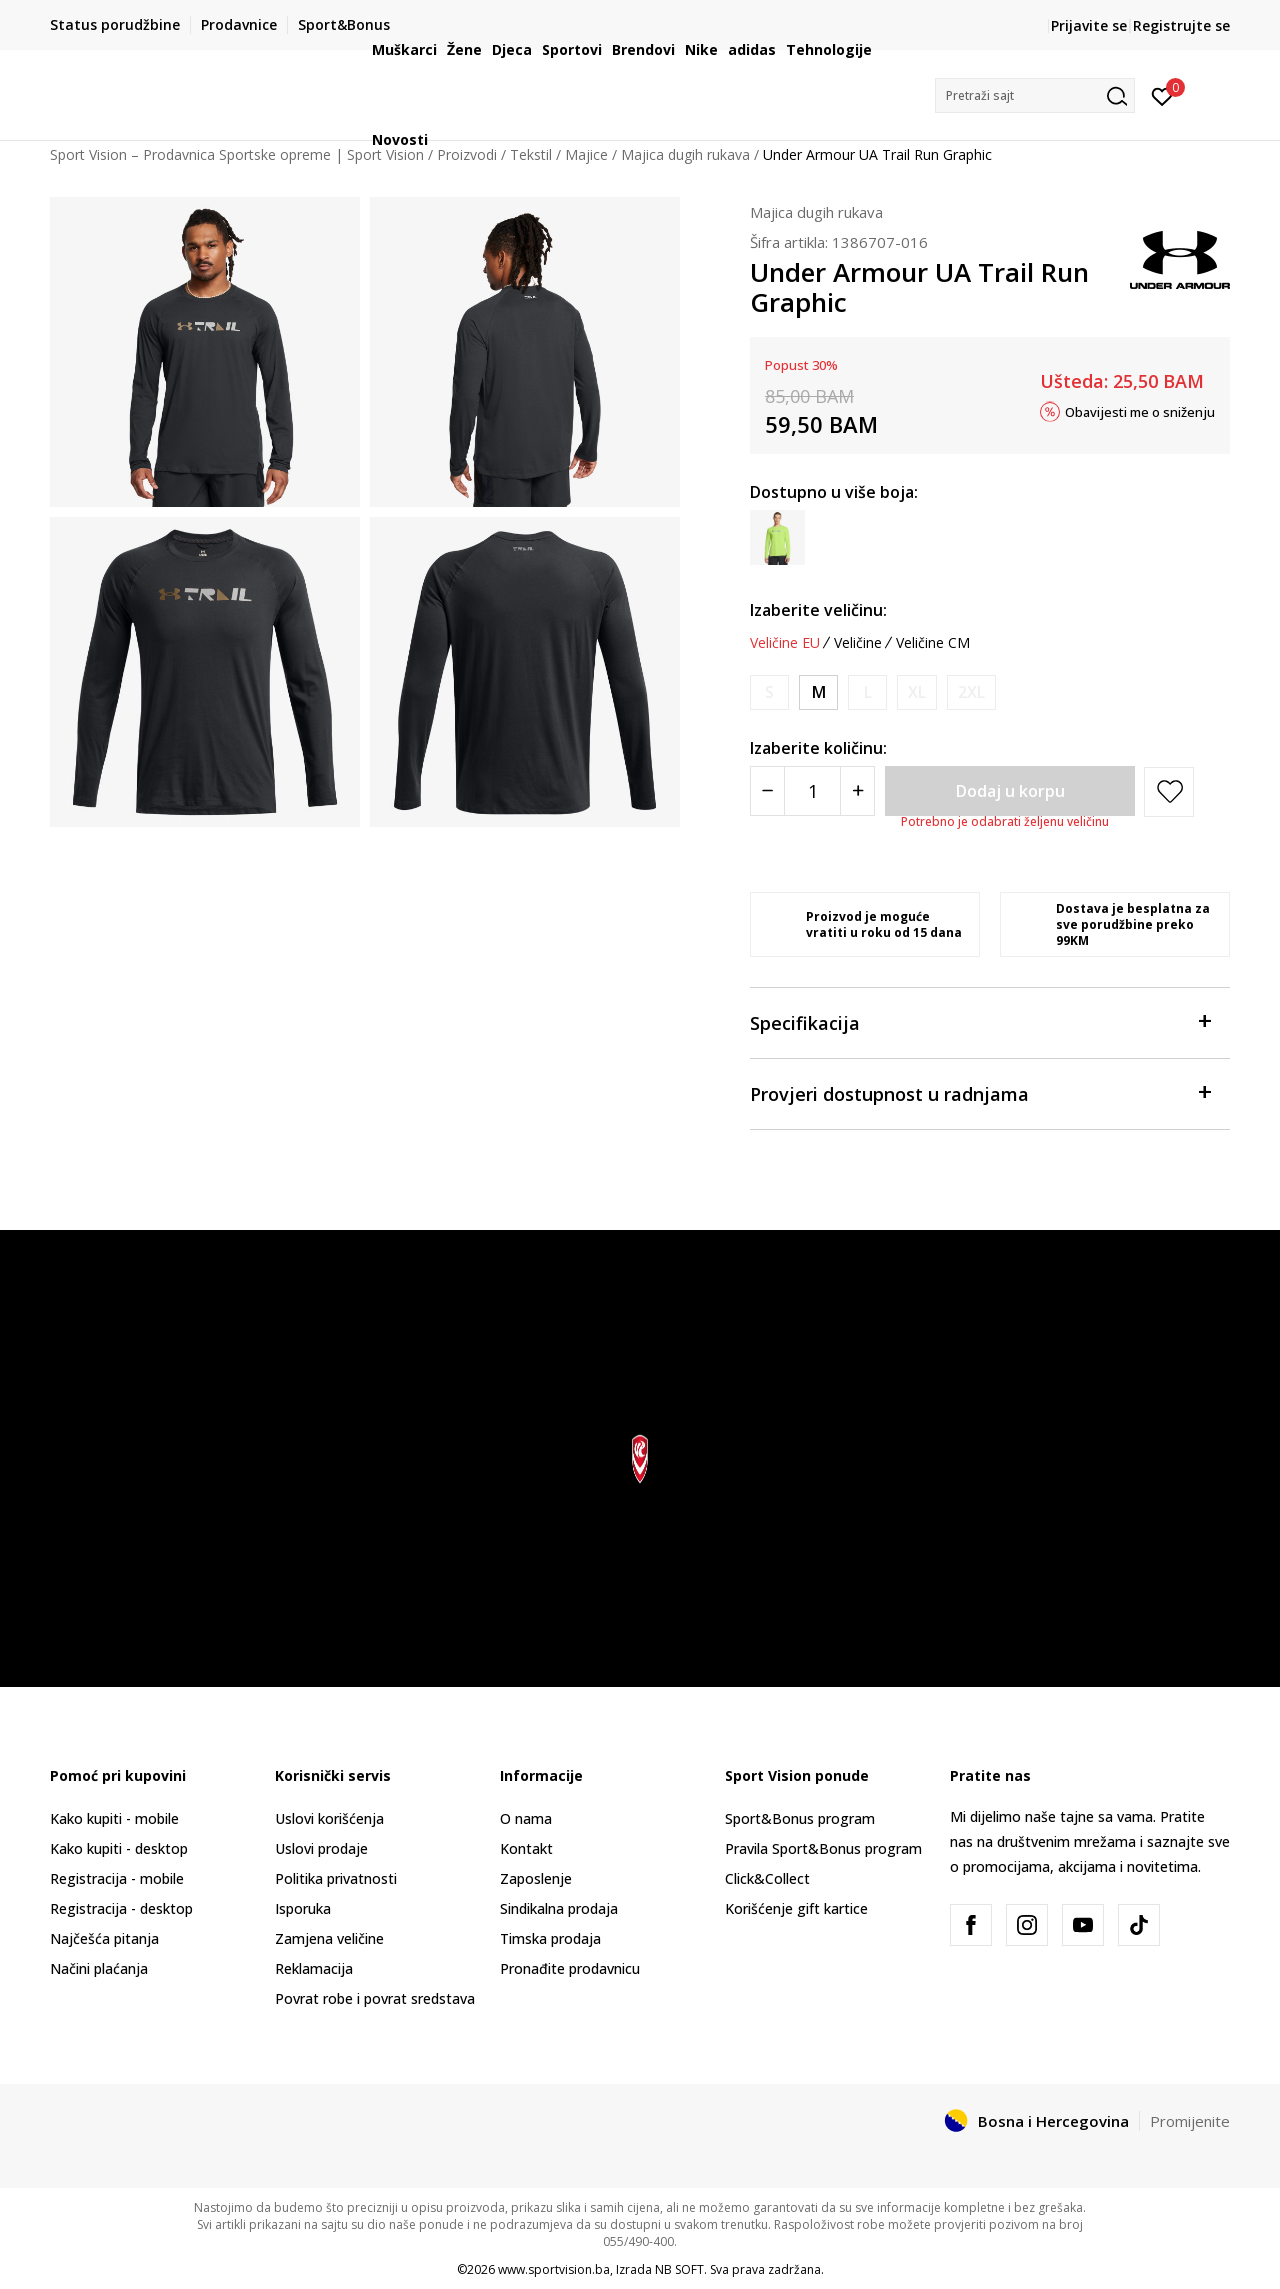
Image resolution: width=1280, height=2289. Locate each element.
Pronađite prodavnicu (570, 1968)
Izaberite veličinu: (818, 610)
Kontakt (526, 1848)
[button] (1035, 95)
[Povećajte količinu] (857, 791)
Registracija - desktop (121, 1908)
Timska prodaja (550, 1938)
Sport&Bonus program (800, 1818)
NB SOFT (679, 2269)
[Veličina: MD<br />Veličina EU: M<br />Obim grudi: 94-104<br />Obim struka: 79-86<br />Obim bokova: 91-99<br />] (818, 692)
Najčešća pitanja (104, 1938)
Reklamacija (314, 1968)
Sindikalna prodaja (559, 1908)
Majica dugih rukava (816, 212)
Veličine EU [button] (785, 643)
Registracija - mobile (117, 1878)
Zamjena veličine (329, 1938)
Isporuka (303, 1908)
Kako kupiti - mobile (114, 1818)
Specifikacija (980, 1021)
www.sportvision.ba (554, 2269)
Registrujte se (1181, 25)
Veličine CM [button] (933, 643)
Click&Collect (767, 1878)
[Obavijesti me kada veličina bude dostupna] (769, 692)
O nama (526, 1818)
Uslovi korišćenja (329, 1818)
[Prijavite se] (1162, 95)
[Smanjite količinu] (767, 791)
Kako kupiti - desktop (119, 1848)
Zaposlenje (536, 1878)
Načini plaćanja (99, 1968)
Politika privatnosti (336, 1878)
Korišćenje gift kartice (796, 1908)
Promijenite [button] (1190, 2121)
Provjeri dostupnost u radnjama (980, 1092)
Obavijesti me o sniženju (1140, 411)
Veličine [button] (858, 643)
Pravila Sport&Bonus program (823, 1848)
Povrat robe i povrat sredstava (375, 1998)
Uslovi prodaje (321, 1848)
